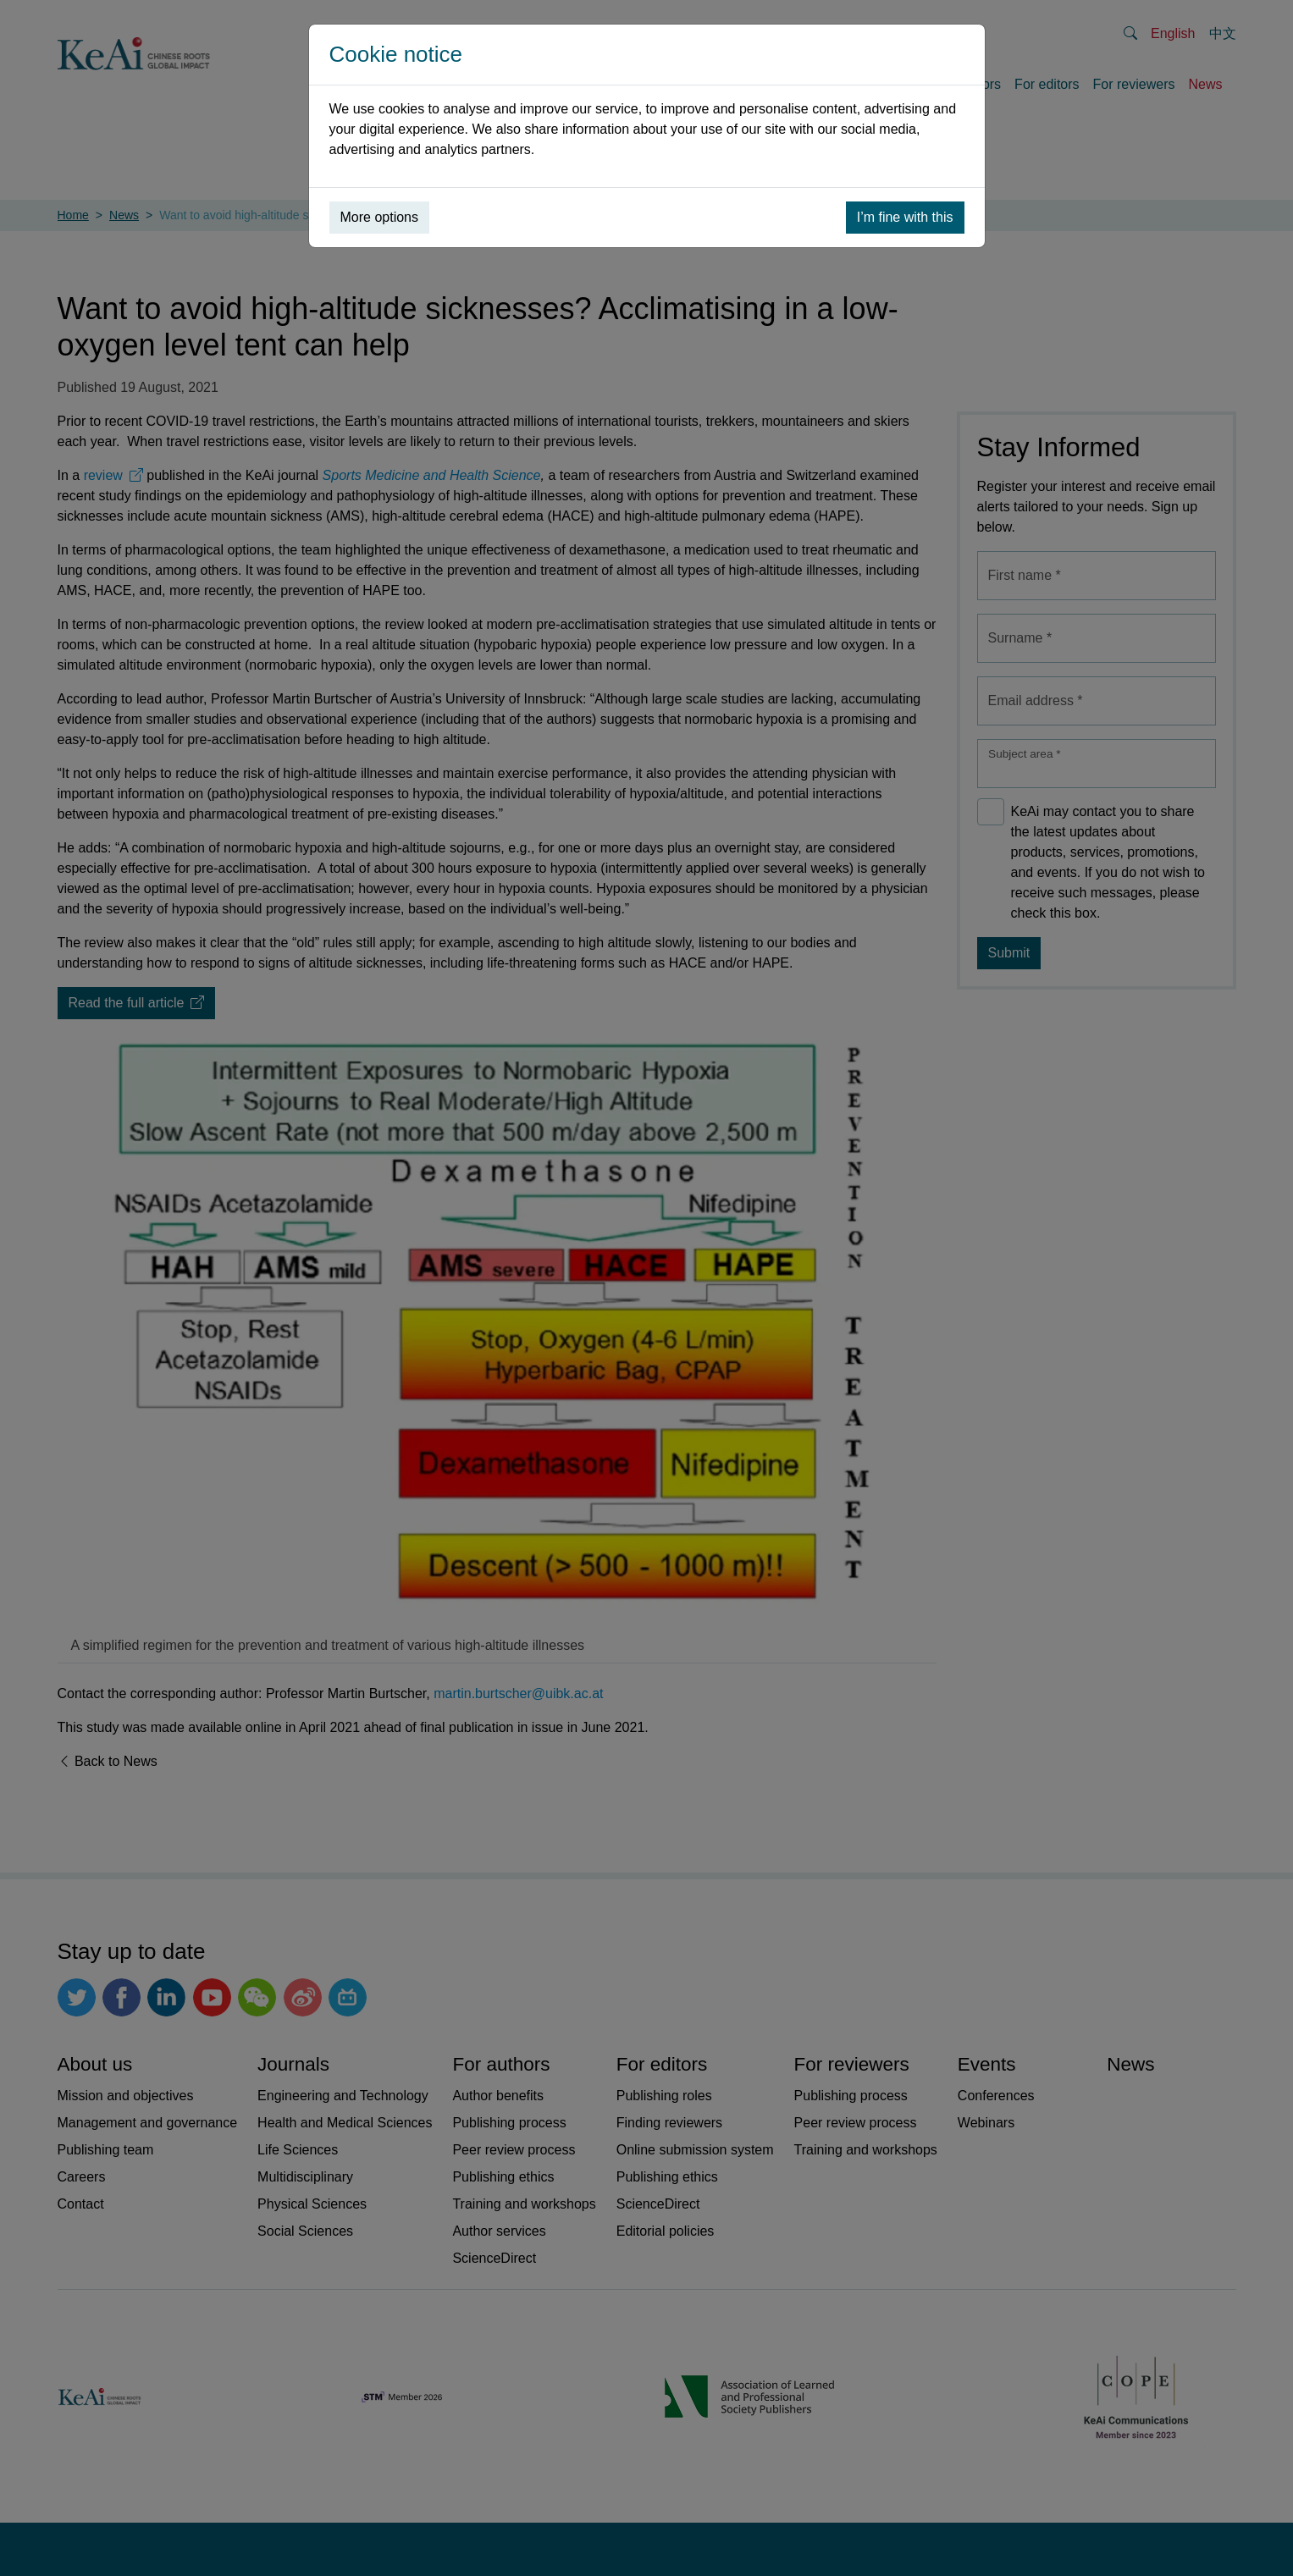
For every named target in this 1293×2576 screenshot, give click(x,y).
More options (379, 217)
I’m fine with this (905, 217)
